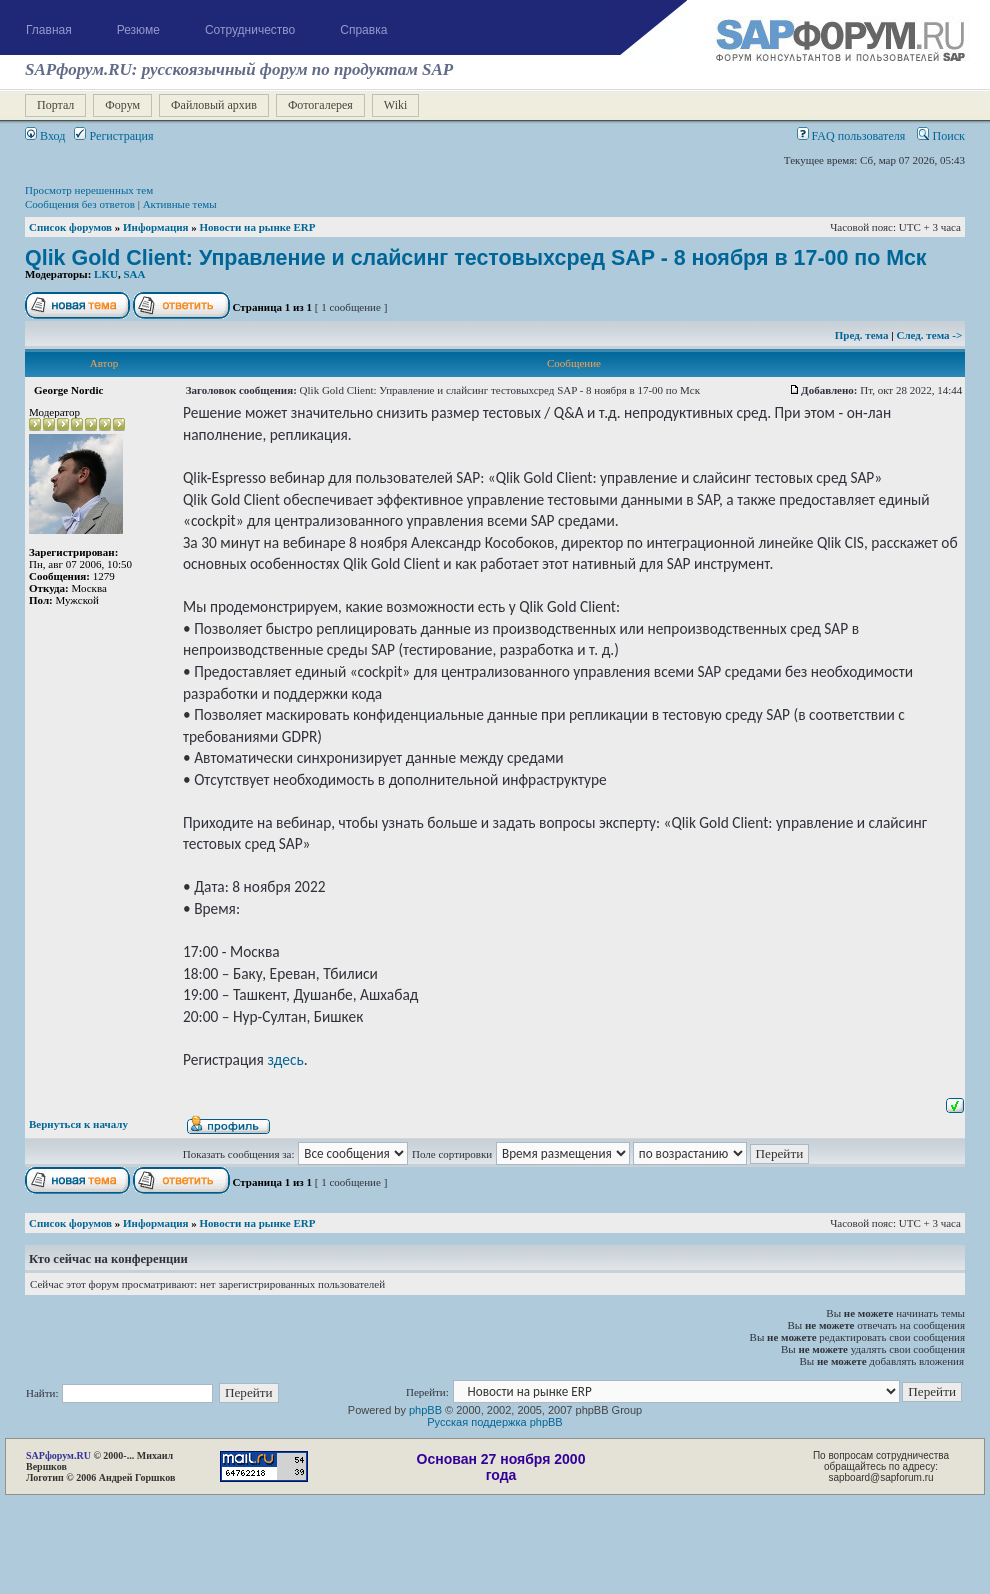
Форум (122, 105)
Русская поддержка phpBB (494, 1422)
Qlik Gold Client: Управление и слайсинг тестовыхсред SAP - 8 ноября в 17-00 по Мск (476, 258)
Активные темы (180, 204)
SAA (134, 274)
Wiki (396, 105)
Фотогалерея (320, 105)
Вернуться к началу (78, 1124)
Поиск (941, 136)
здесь (285, 1059)
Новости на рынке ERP (258, 227)
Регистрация (113, 136)
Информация (156, 227)
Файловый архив (214, 105)
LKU (106, 274)
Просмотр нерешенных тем (89, 190)
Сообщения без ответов (80, 204)
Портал (55, 105)
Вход (45, 136)
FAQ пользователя (851, 136)
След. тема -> (929, 335)
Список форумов (70, 227)
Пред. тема (863, 335)
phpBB (425, 1410)
